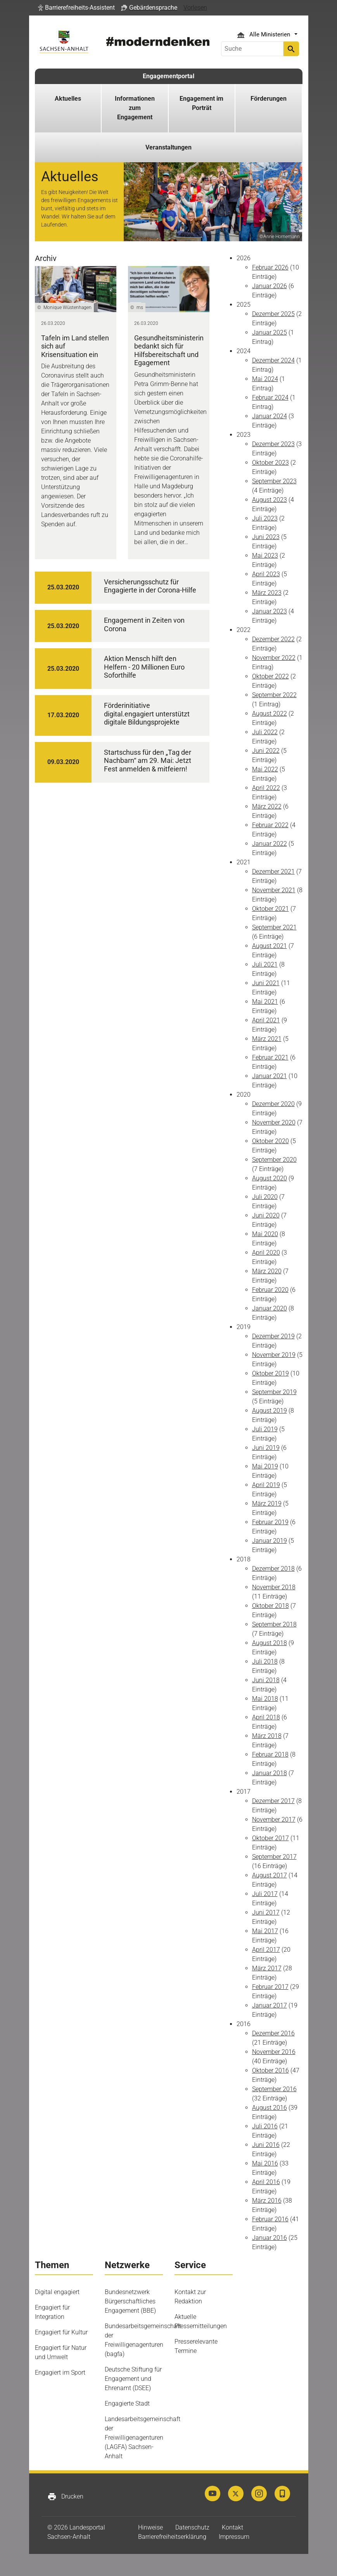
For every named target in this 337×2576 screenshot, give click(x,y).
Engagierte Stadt (127, 2403)
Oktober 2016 (270, 2070)
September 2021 (274, 927)
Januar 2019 (269, 1540)
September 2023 (274, 481)
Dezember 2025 (273, 314)
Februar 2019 (270, 1522)
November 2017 (274, 1819)
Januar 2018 (269, 1773)
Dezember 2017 (273, 1801)
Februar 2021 (270, 1057)
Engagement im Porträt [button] (201, 103)
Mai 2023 (265, 555)
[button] (76, 7)
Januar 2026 (269, 286)
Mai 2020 (265, 1234)
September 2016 (274, 2089)
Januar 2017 (269, 2005)
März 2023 (267, 592)
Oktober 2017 (270, 1838)
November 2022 (274, 657)
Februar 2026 (270, 267)
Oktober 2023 (270, 462)
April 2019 (266, 1485)
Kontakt (232, 2527)
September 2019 (274, 1392)
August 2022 (269, 713)
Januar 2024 (269, 416)
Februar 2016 (270, 2219)
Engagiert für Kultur (61, 2332)
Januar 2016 (269, 2237)
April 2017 (266, 1949)
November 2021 (274, 890)
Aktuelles (68, 98)
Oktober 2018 (270, 1605)
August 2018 (269, 1643)
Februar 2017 (270, 1986)
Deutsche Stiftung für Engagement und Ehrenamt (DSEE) (133, 2379)
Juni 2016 (266, 2144)
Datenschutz (192, 2527)
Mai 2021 (265, 1001)
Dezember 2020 (273, 1104)
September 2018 (274, 1624)
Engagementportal (168, 76)
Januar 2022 (269, 843)
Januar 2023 (269, 611)
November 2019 (274, 1354)
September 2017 (274, 1856)
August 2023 (269, 499)
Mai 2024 (265, 379)
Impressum (234, 2536)
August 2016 (269, 2107)
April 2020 (266, 1252)
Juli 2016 (265, 2126)
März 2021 (267, 1038)
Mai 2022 (265, 769)
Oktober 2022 (270, 676)
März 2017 (267, 1968)
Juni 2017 (266, 1912)
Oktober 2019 (270, 1373)
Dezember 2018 (273, 1568)
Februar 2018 (270, 1754)
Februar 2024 (270, 397)
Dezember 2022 (273, 639)
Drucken (65, 2496)
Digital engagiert (57, 2292)
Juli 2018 (265, 1661)
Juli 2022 (265, 732)
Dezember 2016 (273, 2033)
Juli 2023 (265, 518)
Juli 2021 (265, 964)
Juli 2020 (265, 1196)
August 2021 (269, 946)
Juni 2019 (266, 1447)
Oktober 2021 (270, 908)
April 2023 (266, 574)
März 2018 (267, 1736)
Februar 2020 (270, 1289)
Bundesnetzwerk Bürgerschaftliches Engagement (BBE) (130, 2301)
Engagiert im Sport (60, 2372)
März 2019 (267, 1503)
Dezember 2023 (273, 444)
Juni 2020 (266, 1215)
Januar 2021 (269, 1076)
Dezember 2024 (273, 360)
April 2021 (266, 1020)
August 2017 (269, 1875)
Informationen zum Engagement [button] (135, 108)
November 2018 (274, 1587)
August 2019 (269, 1410)
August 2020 (269, 1178)
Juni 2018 (266, 1680)
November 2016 (274, 2052)
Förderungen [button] (269, 98)
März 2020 (267, 1271)
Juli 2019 (265, 1429)
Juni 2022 (266, 750)
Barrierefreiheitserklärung (172, 2536)
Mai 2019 (265, 1466)
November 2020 (274, 1122)
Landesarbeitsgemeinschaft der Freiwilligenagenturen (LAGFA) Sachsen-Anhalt (142, 2437)
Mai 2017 (265, 1931)
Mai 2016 (265, 2163)
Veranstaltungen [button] (168, 147)
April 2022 (266, 788)
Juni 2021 (266, 983)
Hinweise (150, 2527)
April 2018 (266, 1717)
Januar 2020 (269, 1308)
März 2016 (267, 2200)
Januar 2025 (269, 332)
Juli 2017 (265, 1894)
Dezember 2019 (273, 1336)
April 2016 (266, 2182)
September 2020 (274, 1159)
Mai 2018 (265, 1698)
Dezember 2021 (273, 871)
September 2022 (274, 695)
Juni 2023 (266, 537)
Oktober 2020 (270, 1141)
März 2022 (267, 806)
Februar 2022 (270, 825)
